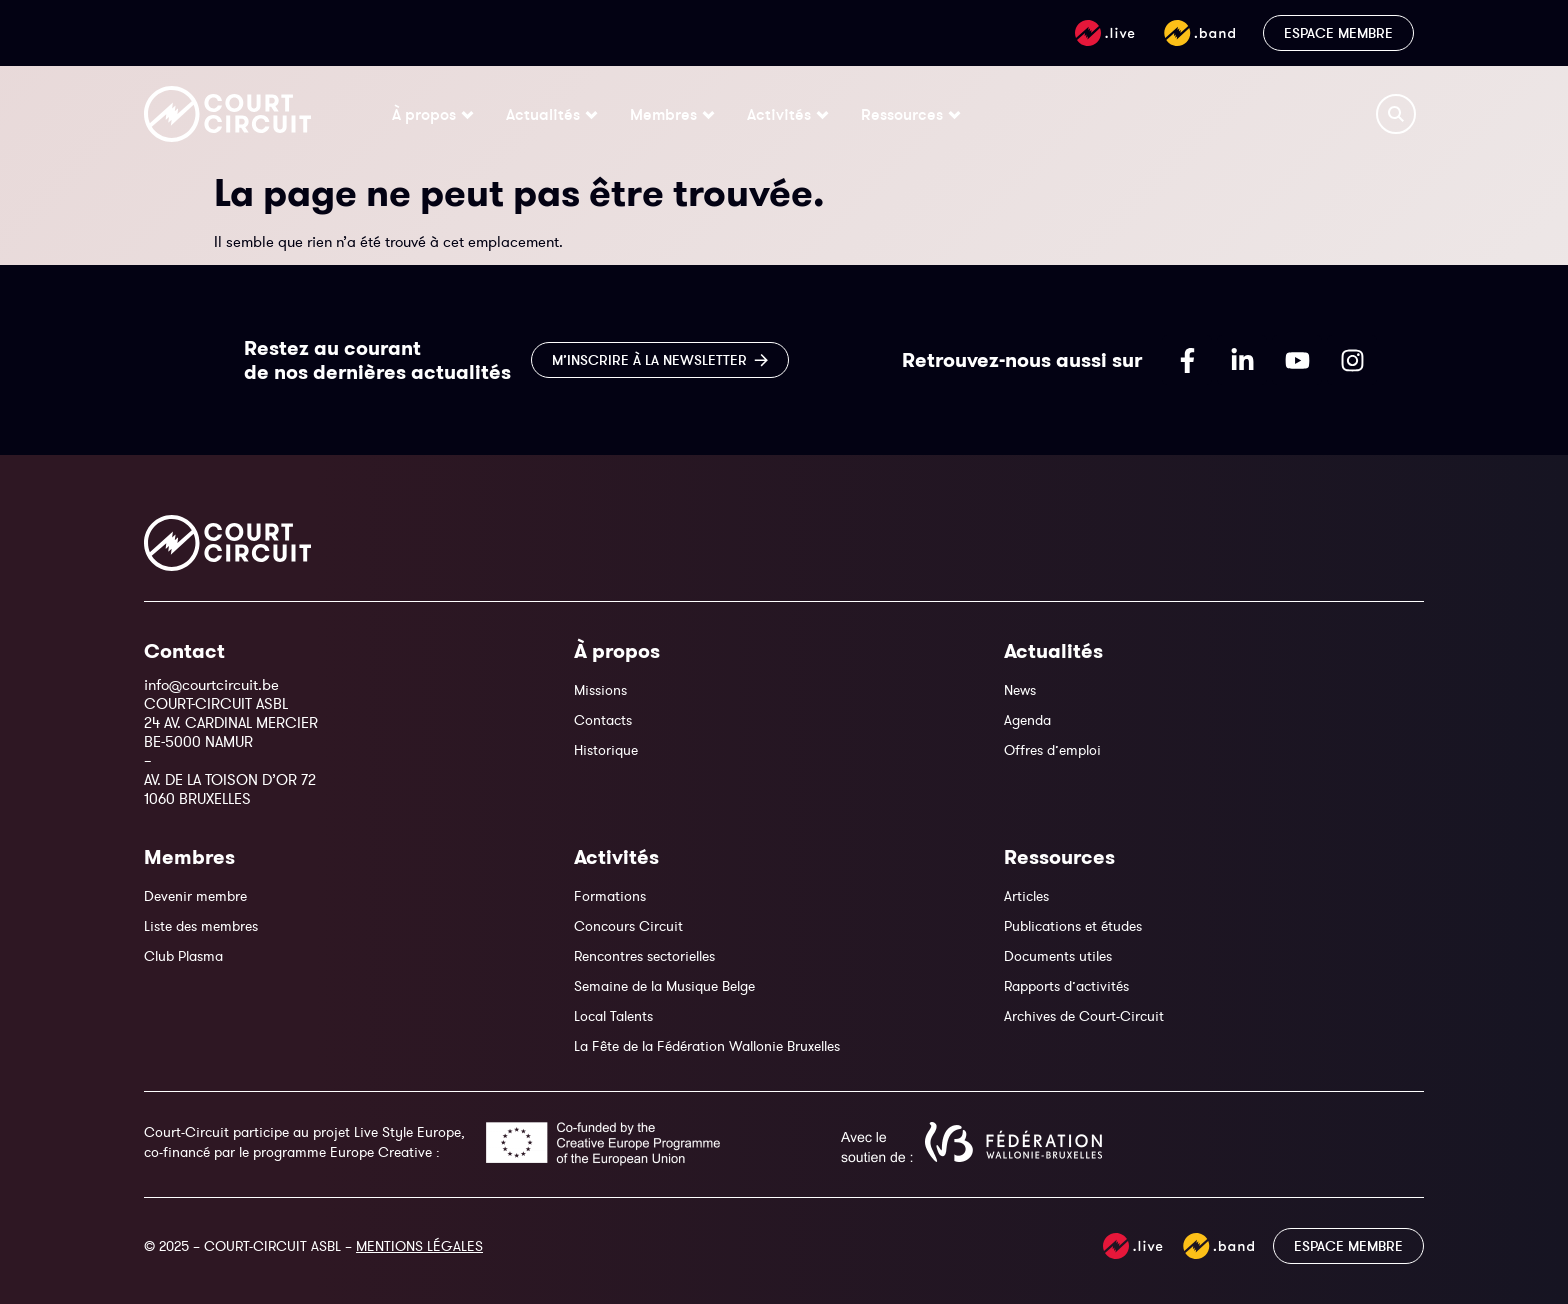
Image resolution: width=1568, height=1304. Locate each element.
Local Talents (613, 1016)
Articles (1026, 896)
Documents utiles (1058, 956)
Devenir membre (195, 896)
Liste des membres (201, 926)
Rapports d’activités (1066, 986)
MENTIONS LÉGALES (419, 1246)
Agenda (1027, 720)
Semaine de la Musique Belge (664, 986)
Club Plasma (183, 956)
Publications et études (1073, 926)
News (1020, 690)
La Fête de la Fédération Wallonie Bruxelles (707, 1046)
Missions (600, 690)
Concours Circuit (628, 926)
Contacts (603, 720)
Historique (606, 750)
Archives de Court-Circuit (1084, 1016)
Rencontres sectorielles (644, 956)
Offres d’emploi (1052, 750)
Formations (610, 896)
